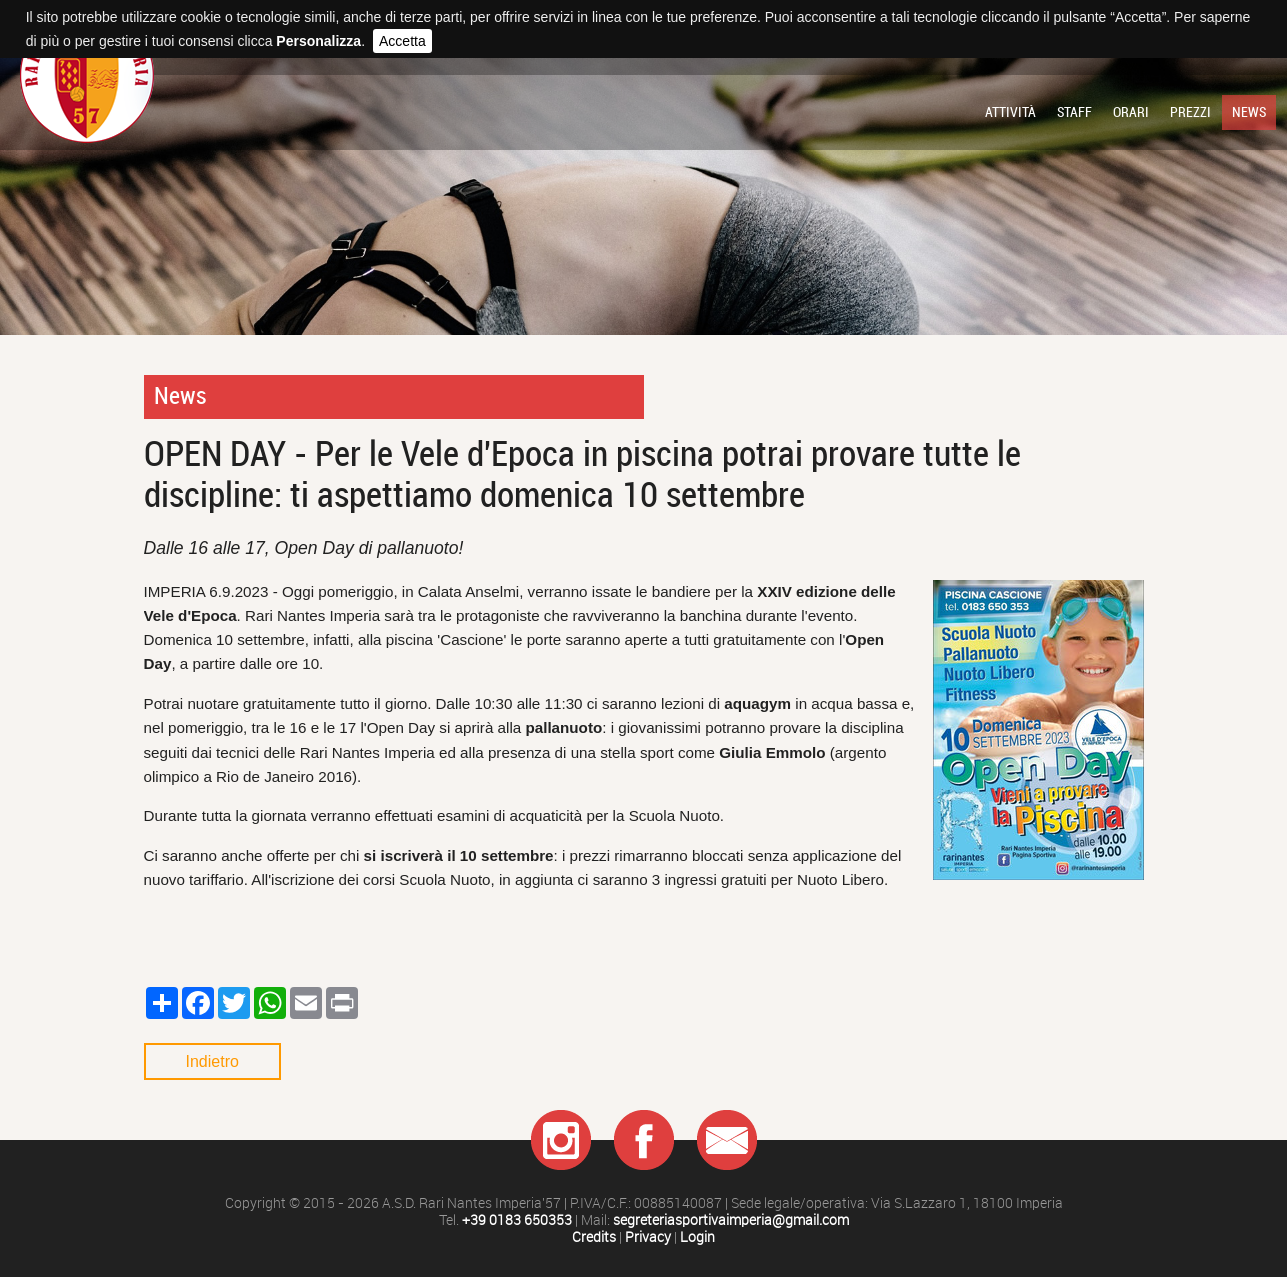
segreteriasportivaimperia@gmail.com (731, 1220)
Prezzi (1190, 112)
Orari (1131, 112)
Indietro (212, 1061)
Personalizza (318, 41)
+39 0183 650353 (517, 1220)
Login (697, 1237)
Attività (1010, 112)
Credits (594, 1237)
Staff (1074, 112)
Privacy (648, 1237)
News (1249, 112)
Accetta (402, 41)
